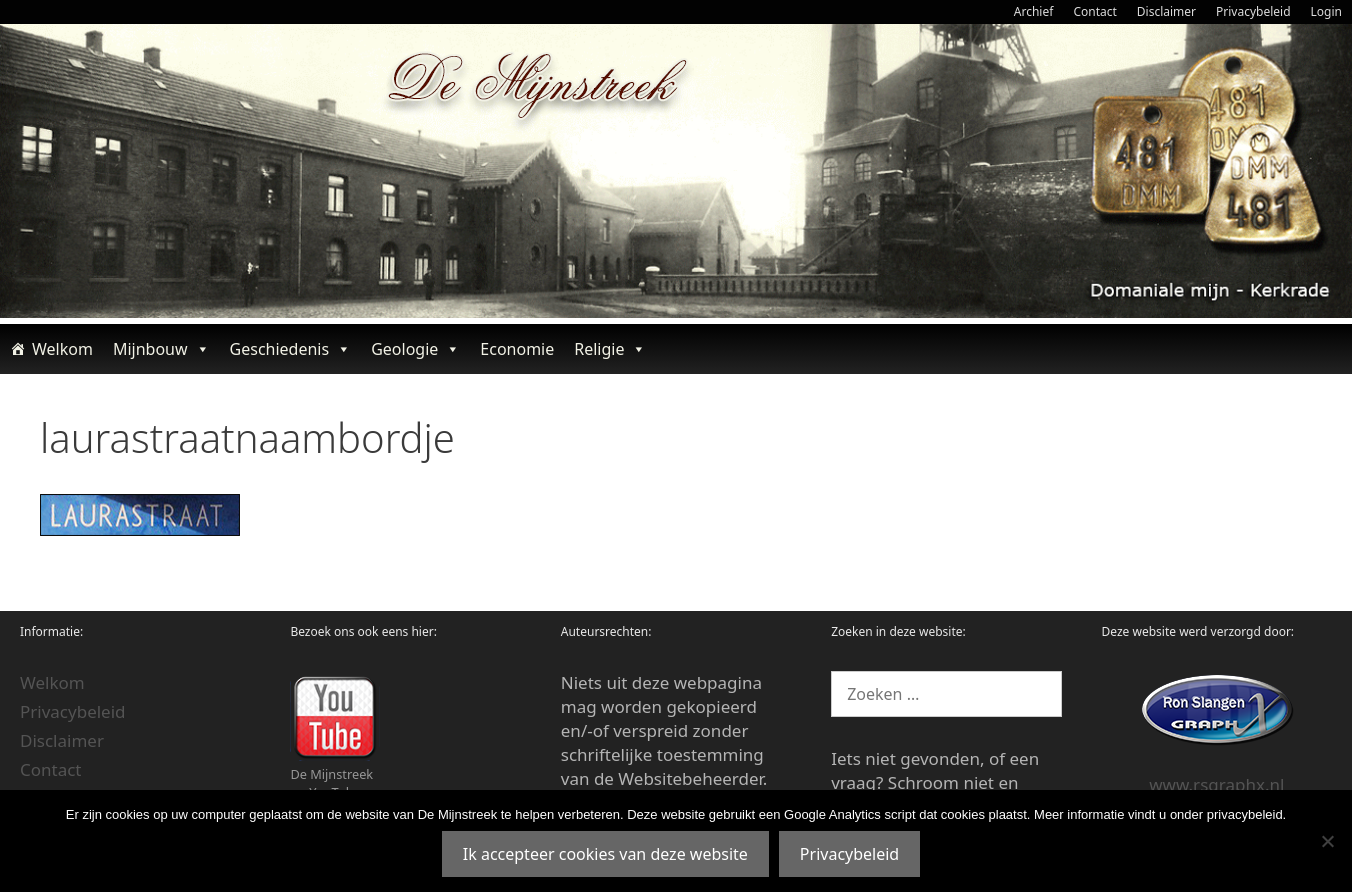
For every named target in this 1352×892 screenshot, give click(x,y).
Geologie (415, 349)
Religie (610, 349)
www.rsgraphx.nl (1216, 784)
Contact (1094, 11)
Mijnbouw (161, 349)
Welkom (62, 349)
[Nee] (1327, 841)
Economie (517, 349)
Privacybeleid (1253, 11)
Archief (1034, 11)
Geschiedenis (291, 349)
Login (1326, 11)
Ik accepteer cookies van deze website (605, 854)
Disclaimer (1166, 11)
